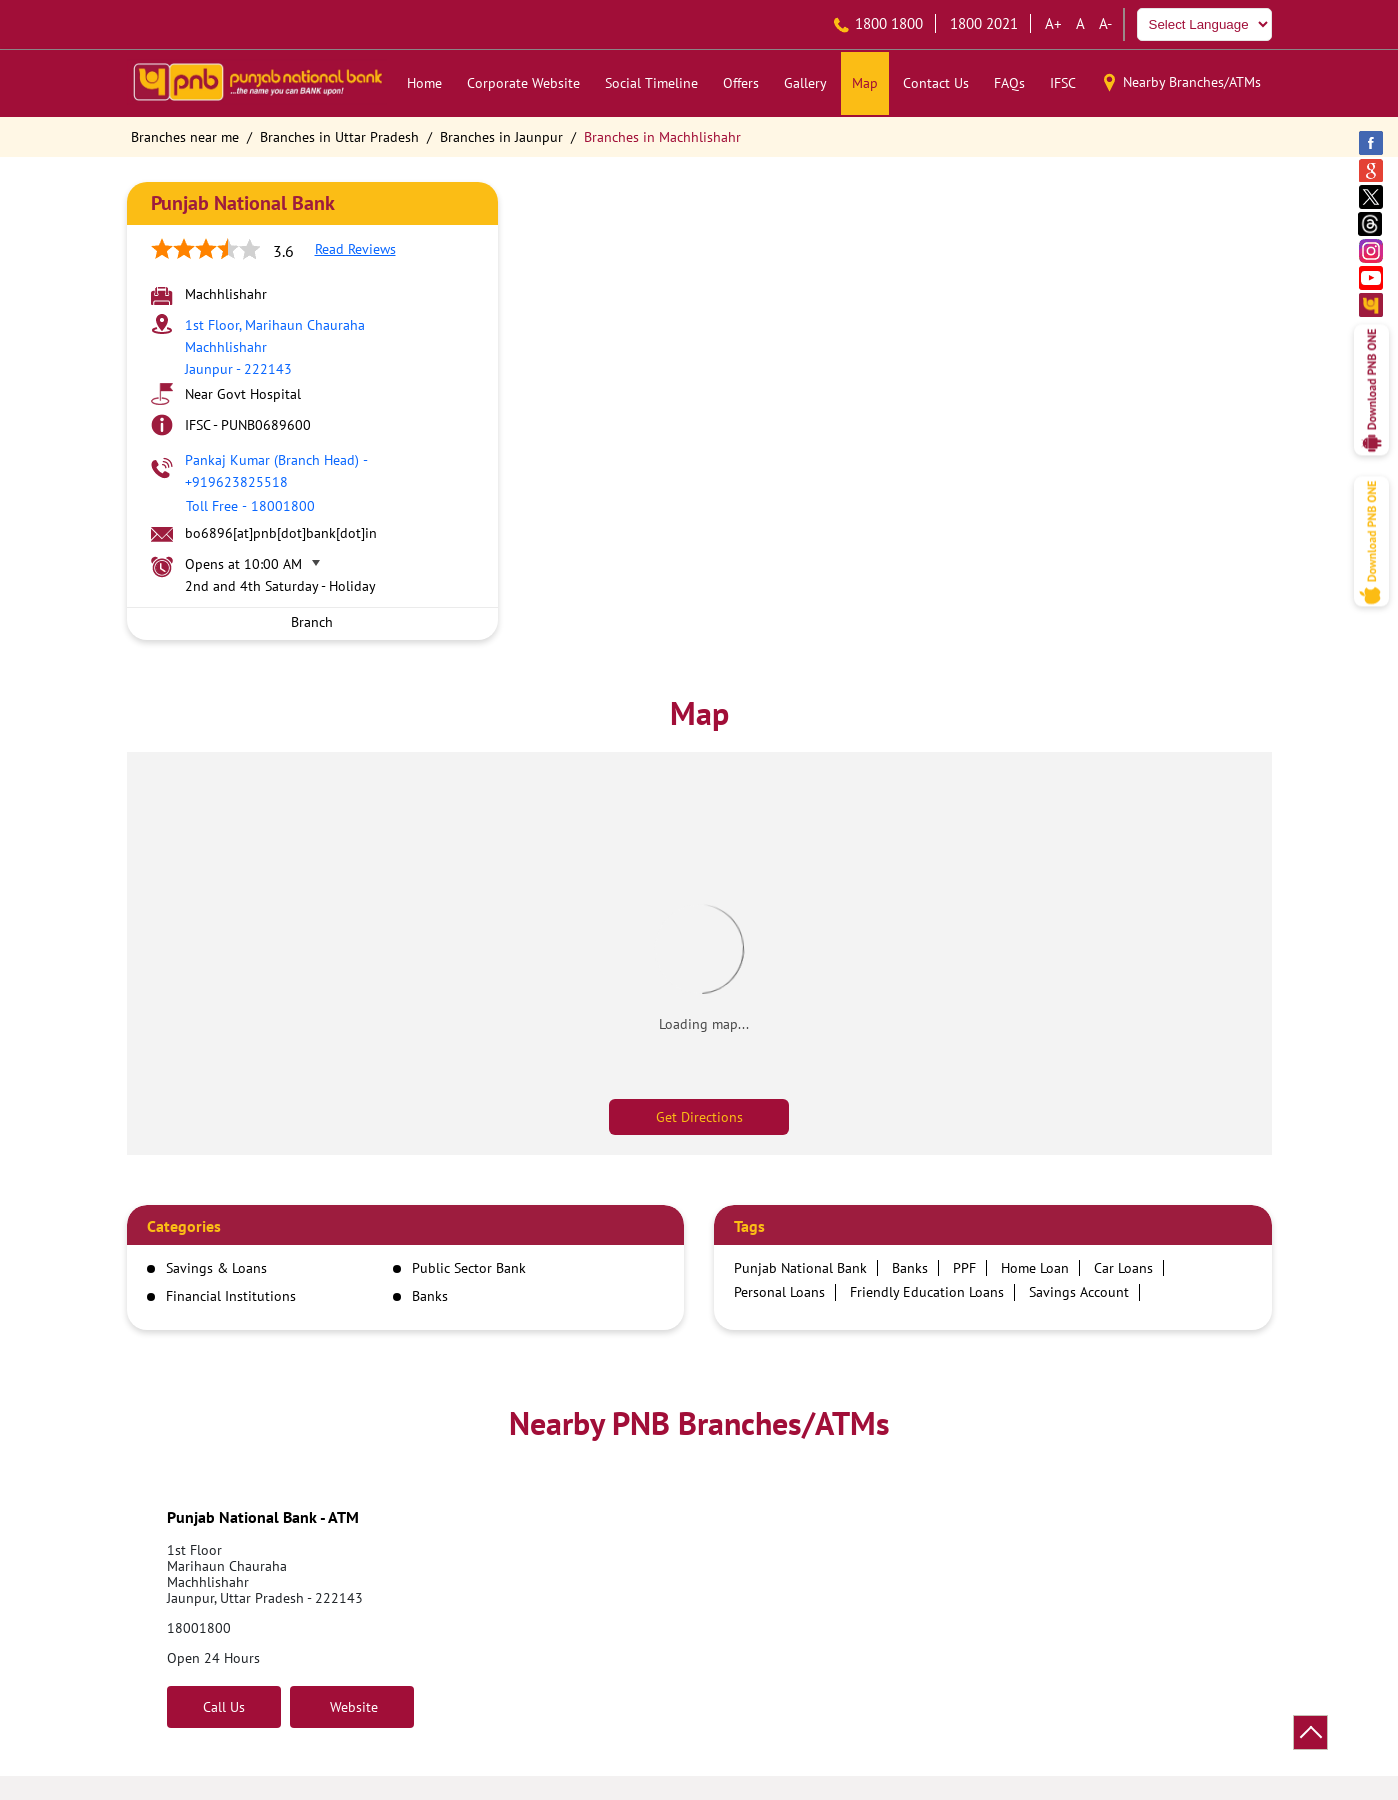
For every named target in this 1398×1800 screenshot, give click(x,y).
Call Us (224, 1707)
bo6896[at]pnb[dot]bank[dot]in (281, 533)
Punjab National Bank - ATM (263, 1517)
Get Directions (699, 1117)
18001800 (199, 1628)
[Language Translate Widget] (1204, 24)
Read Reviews (355, 249)
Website (352, 1707)
